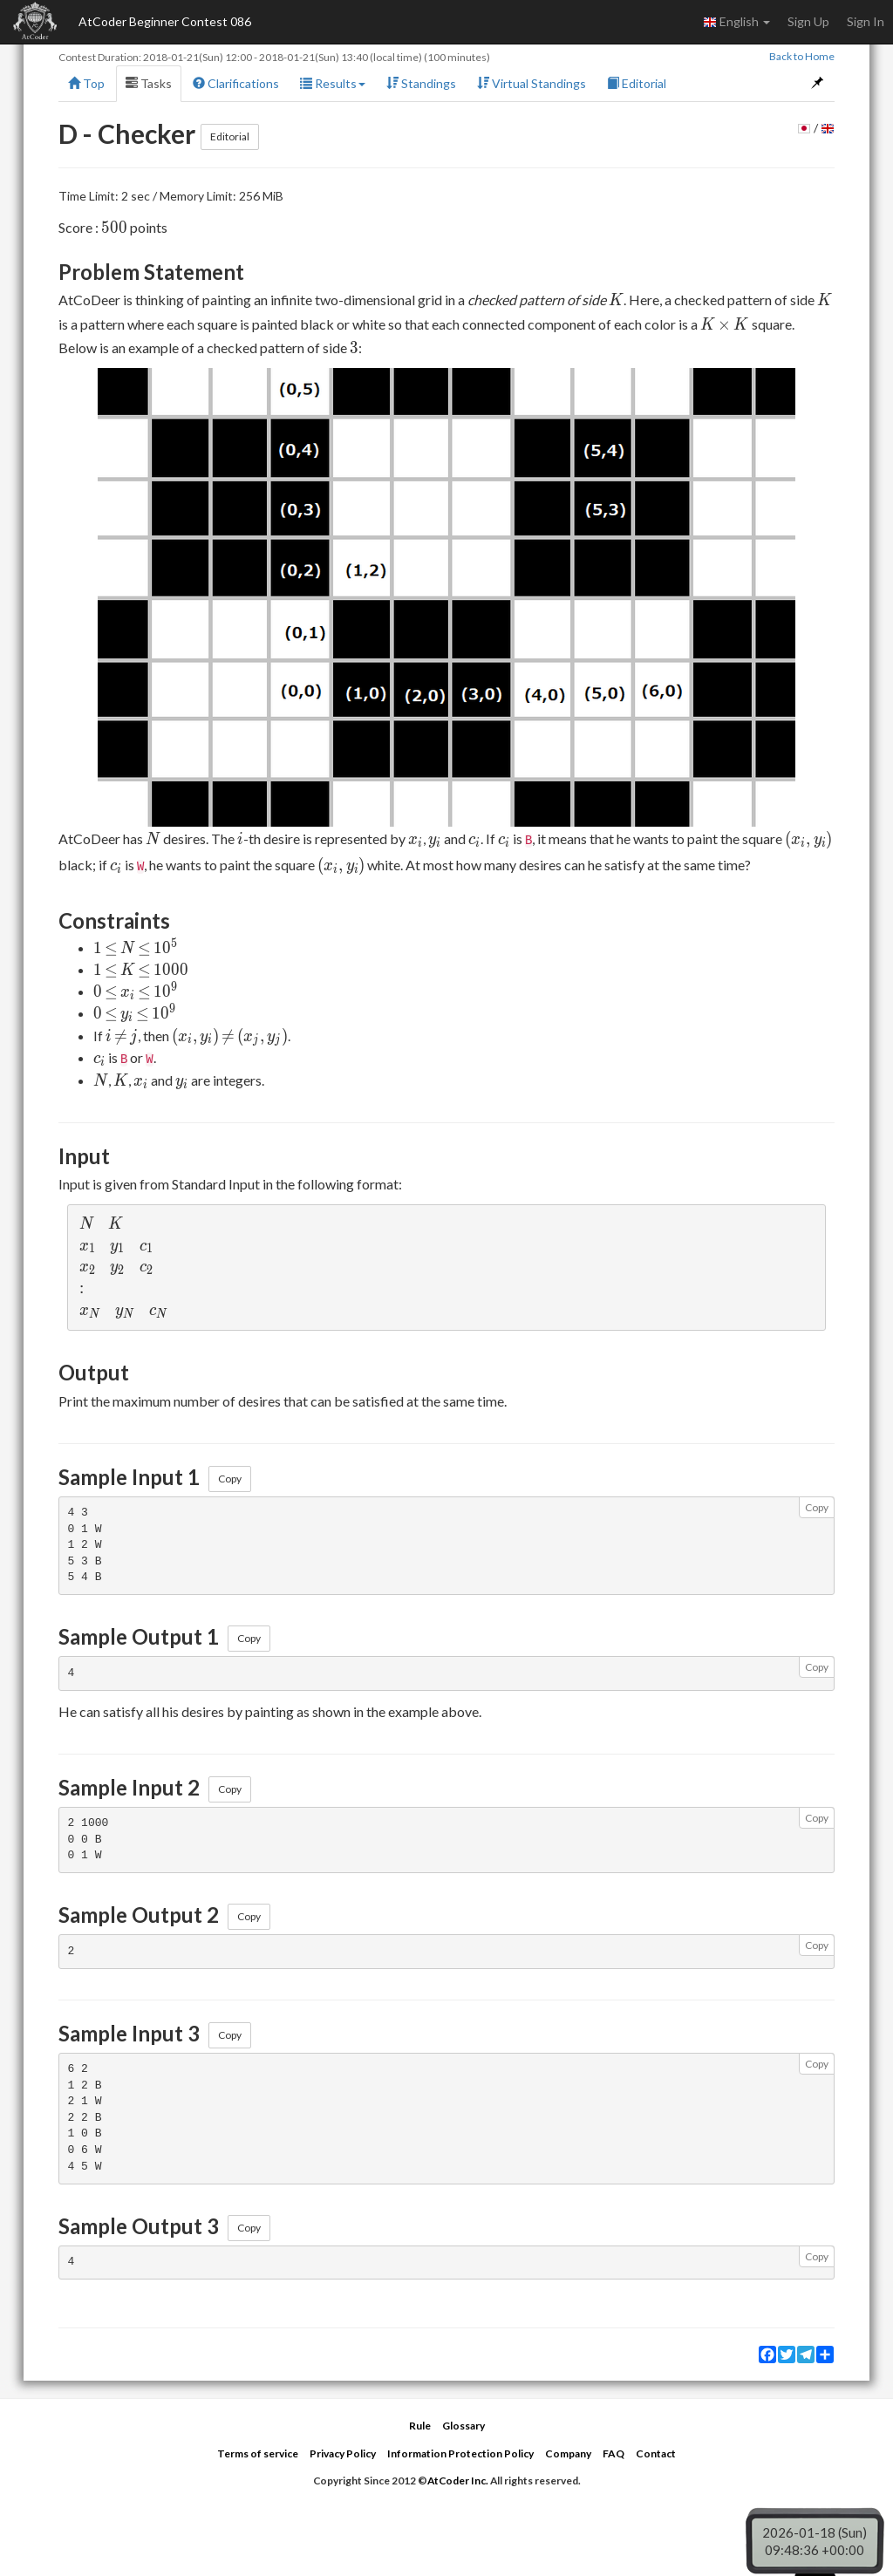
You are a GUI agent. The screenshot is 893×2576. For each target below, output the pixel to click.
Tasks (149, 83)
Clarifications (236, 83)
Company (568, 2453)
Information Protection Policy (460, 2453)
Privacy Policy (343, 2453)
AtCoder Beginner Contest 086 (164, 21)
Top (86, 83)
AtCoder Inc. (457, 2480)
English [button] (736, 22)
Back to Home (802, 56)
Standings (421, 83)
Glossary (463, 2425)
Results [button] (332, 83)
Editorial (636, 83)
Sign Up (808, 21)
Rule (420, 2425)
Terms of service (257, 2453)
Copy (230, 1478)
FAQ (613, 2453)
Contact (656, 2453)
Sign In (865, 21)
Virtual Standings (531, 83)
